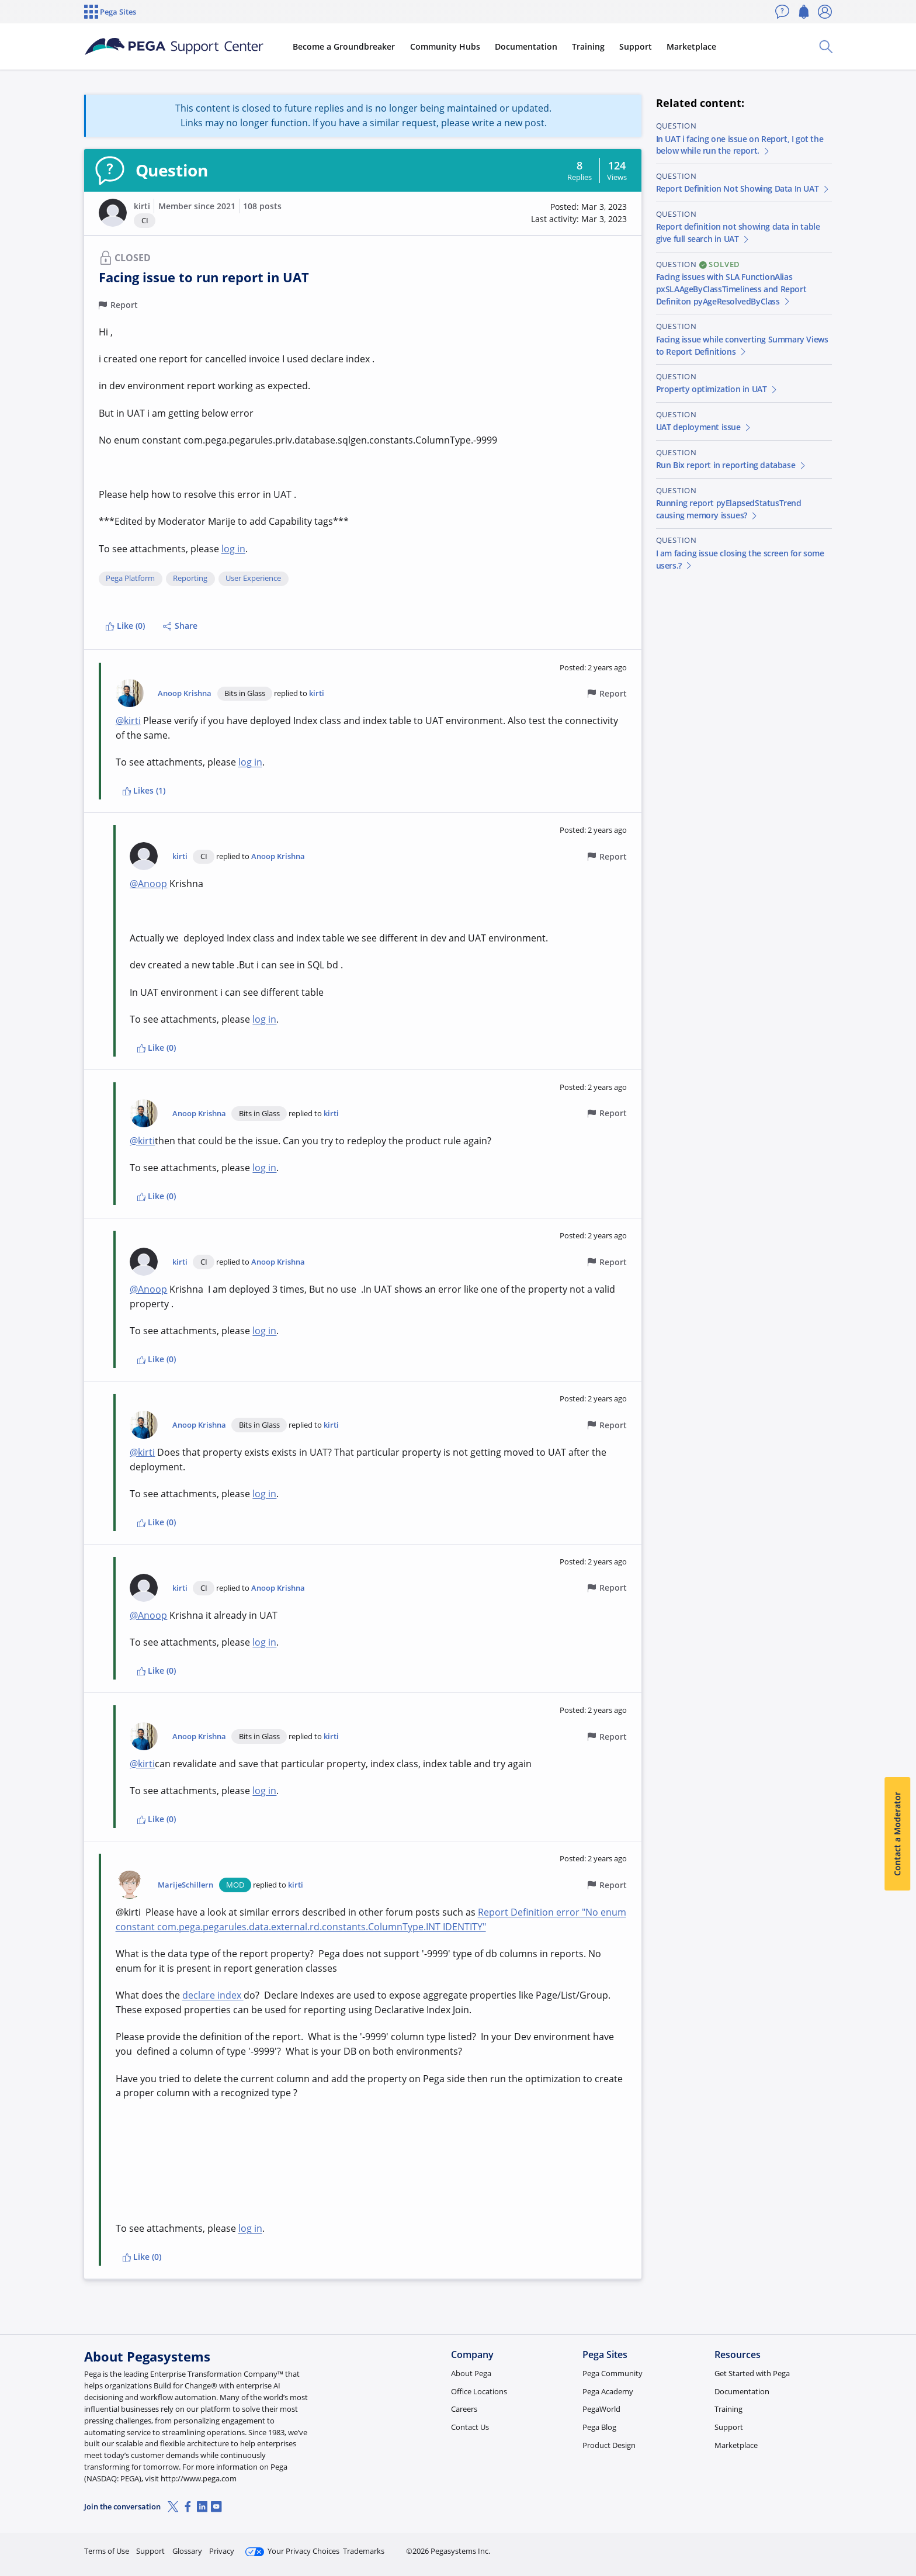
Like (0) (125, 625)
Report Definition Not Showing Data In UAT (743, 188)
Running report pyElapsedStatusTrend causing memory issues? (728, 509)
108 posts (262, 206)
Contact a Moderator (897, 1834)
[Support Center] (174, 47)
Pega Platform (130, 578)
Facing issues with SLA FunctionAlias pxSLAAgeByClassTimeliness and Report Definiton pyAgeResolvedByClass (731, 289)
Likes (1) (144, 790)
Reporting (190, 578)
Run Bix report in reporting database (731, 464)
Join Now (741, 2545)
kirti (142, 206)
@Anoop (148, 883)
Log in (804, 2545)
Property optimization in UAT (717, 388)
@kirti (128, 720)
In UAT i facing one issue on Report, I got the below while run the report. (740, 145)
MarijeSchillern (185, 1885)
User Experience (253, 578)
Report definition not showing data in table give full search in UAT (738, 232)
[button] (113, 213)
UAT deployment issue (704, 426)
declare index (213, 1995)
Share (180, 625)
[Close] (899, 2530)
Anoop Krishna (184, 693)
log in (233, 548)
